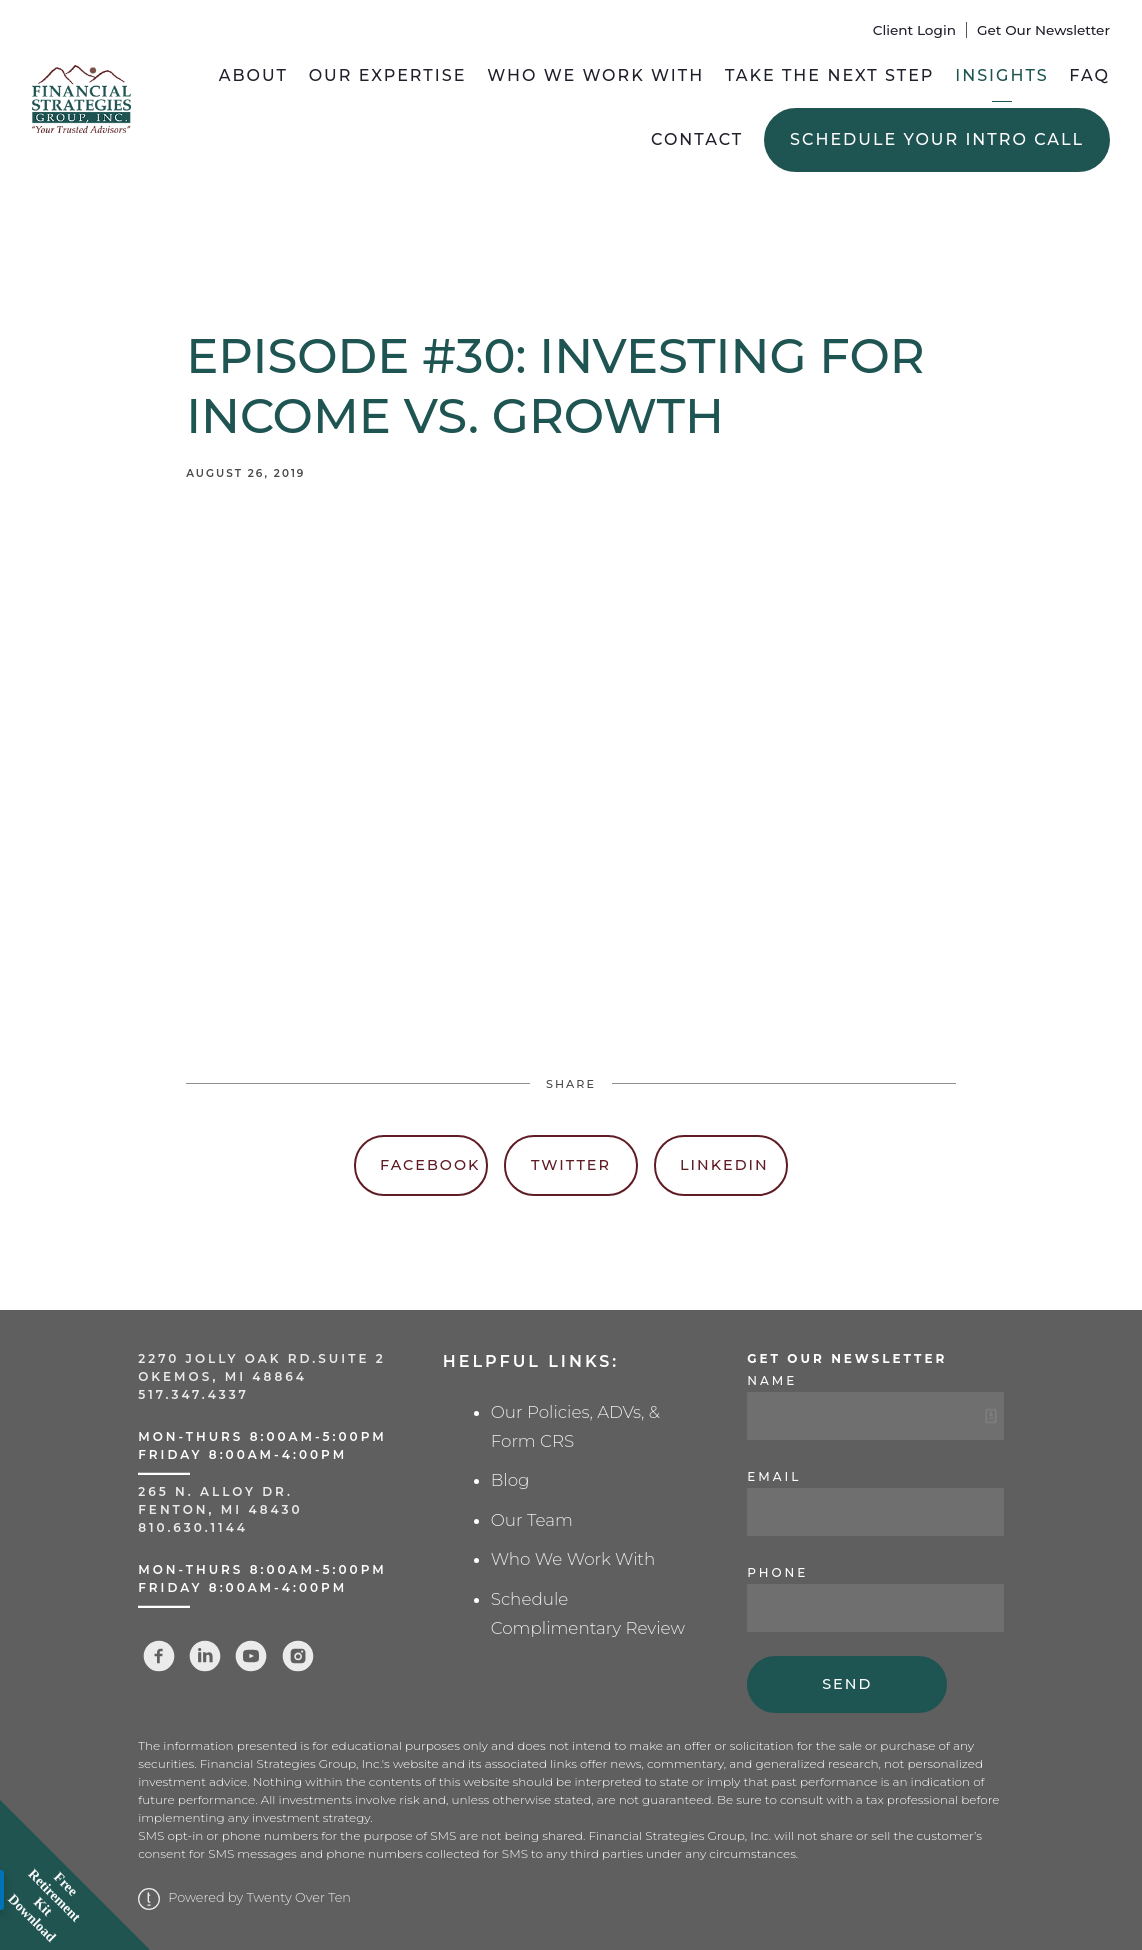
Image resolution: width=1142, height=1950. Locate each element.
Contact (697, 139)
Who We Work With (595, 75)
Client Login (914, 30)
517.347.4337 (193, 1394)
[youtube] (251, 1656)
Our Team (532, 1520)
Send (847, 1684)
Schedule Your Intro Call (937, 139)
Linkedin (724, 1165)
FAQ (1089, 75)
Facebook (430, 1165)
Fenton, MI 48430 (220, 1509)
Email (774, 1476)
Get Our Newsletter (1043, 30)
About (253, 75)
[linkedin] (205, 1656)
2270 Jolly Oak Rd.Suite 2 (262, 1358)
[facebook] (159, 1656)
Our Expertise (388, 75)
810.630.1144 (193, 1527)
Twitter (571, 1165)
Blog (510, 1480)
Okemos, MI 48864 (222, 1376)
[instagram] (298, 1656)
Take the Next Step (830, 75)
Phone (777, 1572)
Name (772, 1380)
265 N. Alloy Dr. (218, 1491)
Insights (1001, 75)
